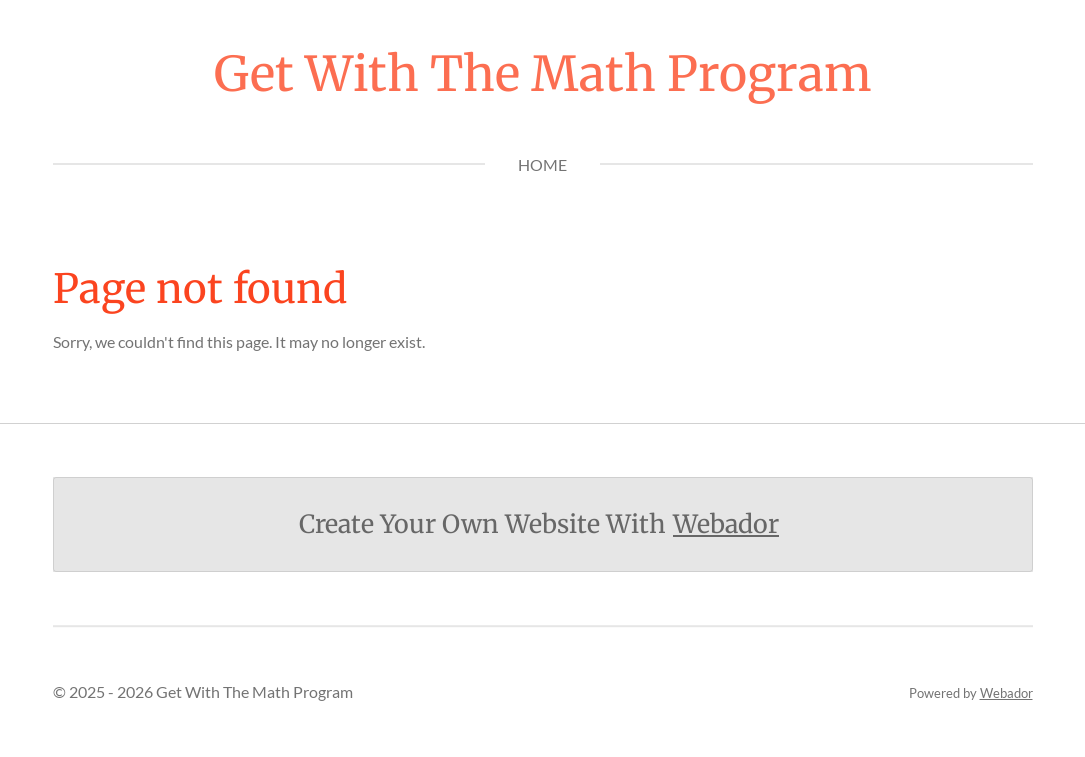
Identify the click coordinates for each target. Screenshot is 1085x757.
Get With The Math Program (543, 74)
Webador (726, 524)
